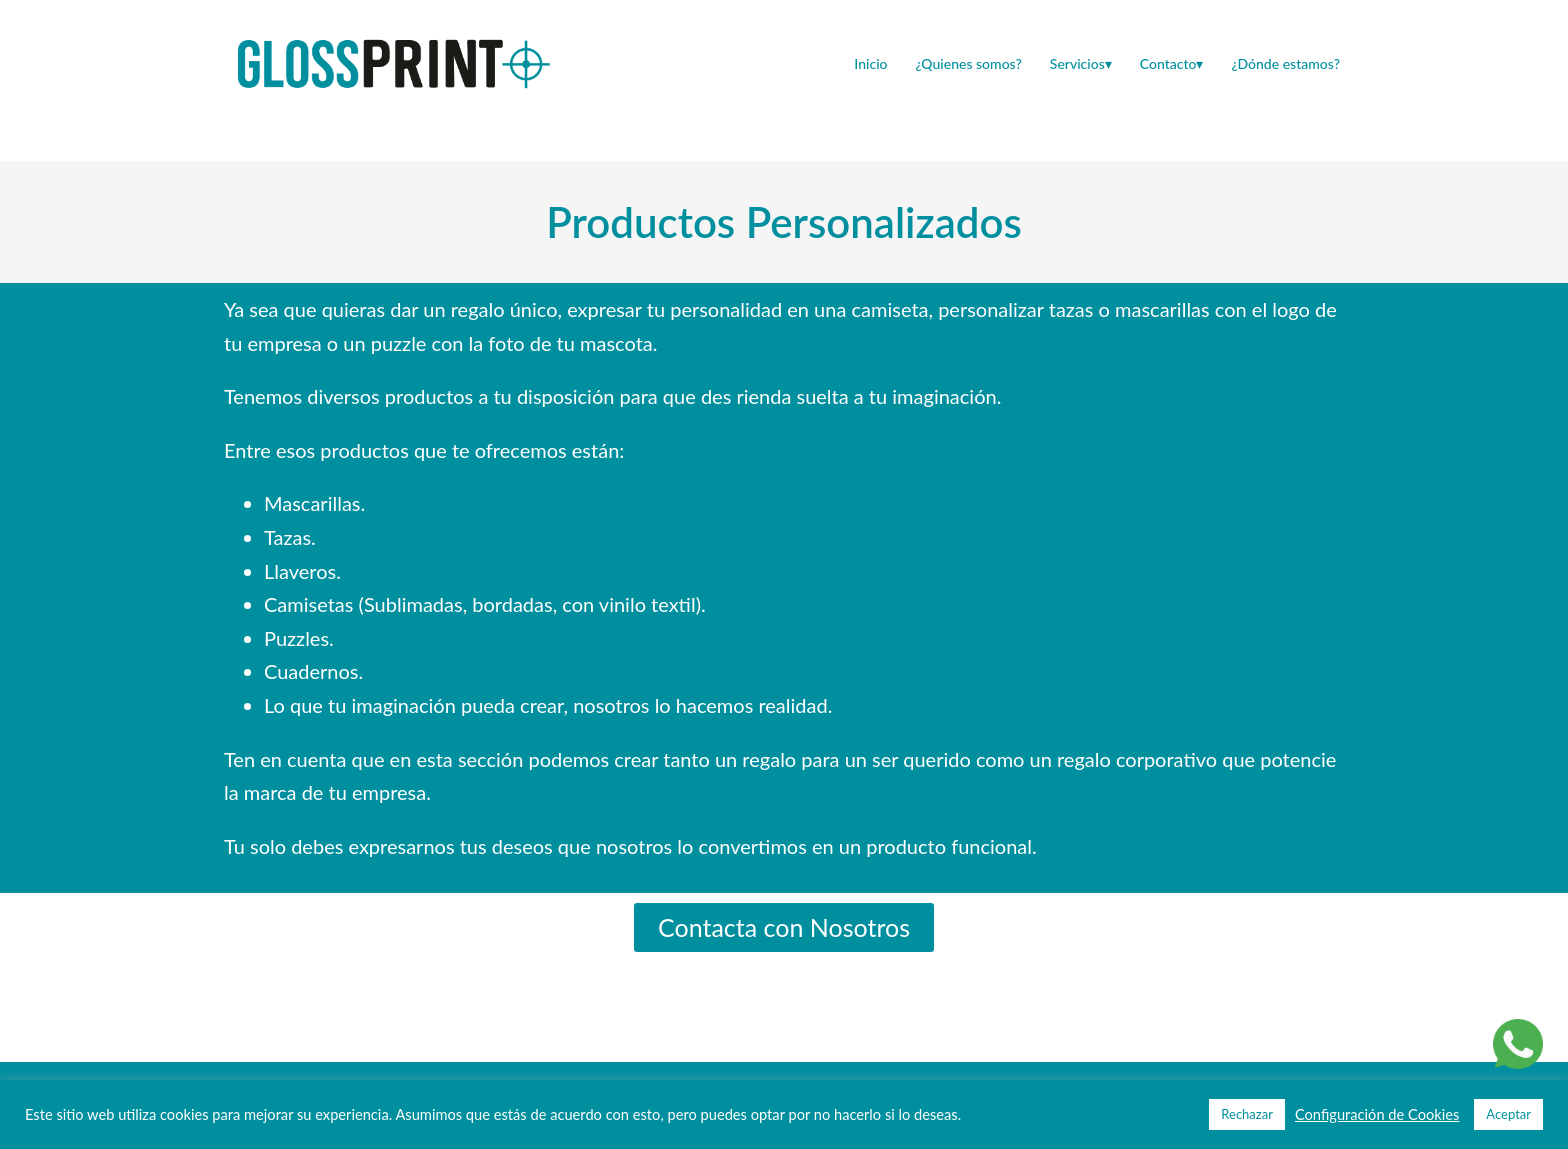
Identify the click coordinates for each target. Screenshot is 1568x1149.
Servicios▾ (1081, 63)
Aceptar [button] (1508, 1114)
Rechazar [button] (1247, 1114)
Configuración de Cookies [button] (1377, 1114)
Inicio (870, 63)
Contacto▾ (1172, 63)
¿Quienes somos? (969, 63)
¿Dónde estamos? (1285, 63)
